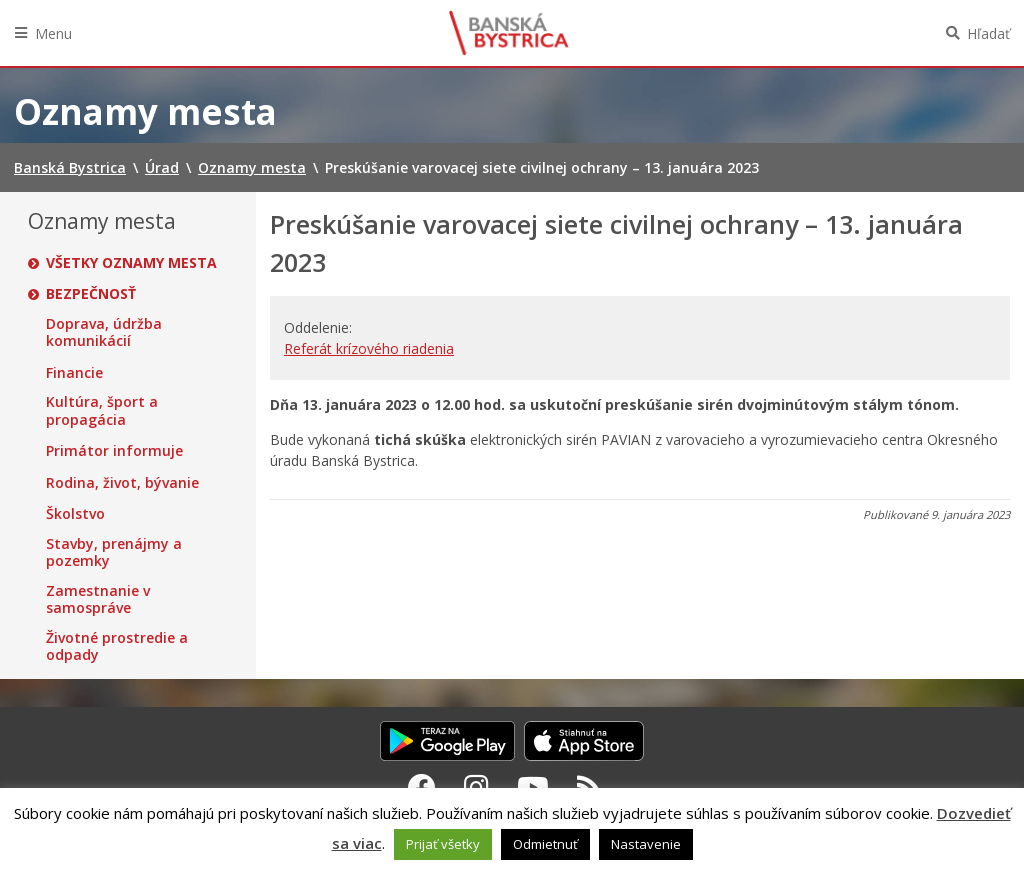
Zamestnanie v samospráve (98, 599)
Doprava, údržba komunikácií (104, 332)
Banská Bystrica (509, 33)
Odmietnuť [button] (545, 844)
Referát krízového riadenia (369, 348)
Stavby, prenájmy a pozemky (114, 552)
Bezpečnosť (91, 294)
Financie (74, 373)
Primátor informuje (114, 451)
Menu (53, 33)
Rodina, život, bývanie (122, 483)
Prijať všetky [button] (443, 844)
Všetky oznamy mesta (131, 263)
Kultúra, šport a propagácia (102, 410)
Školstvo (75, 514)
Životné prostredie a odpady (117, 646)
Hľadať (988, 33)
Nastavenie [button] (646, 844)
